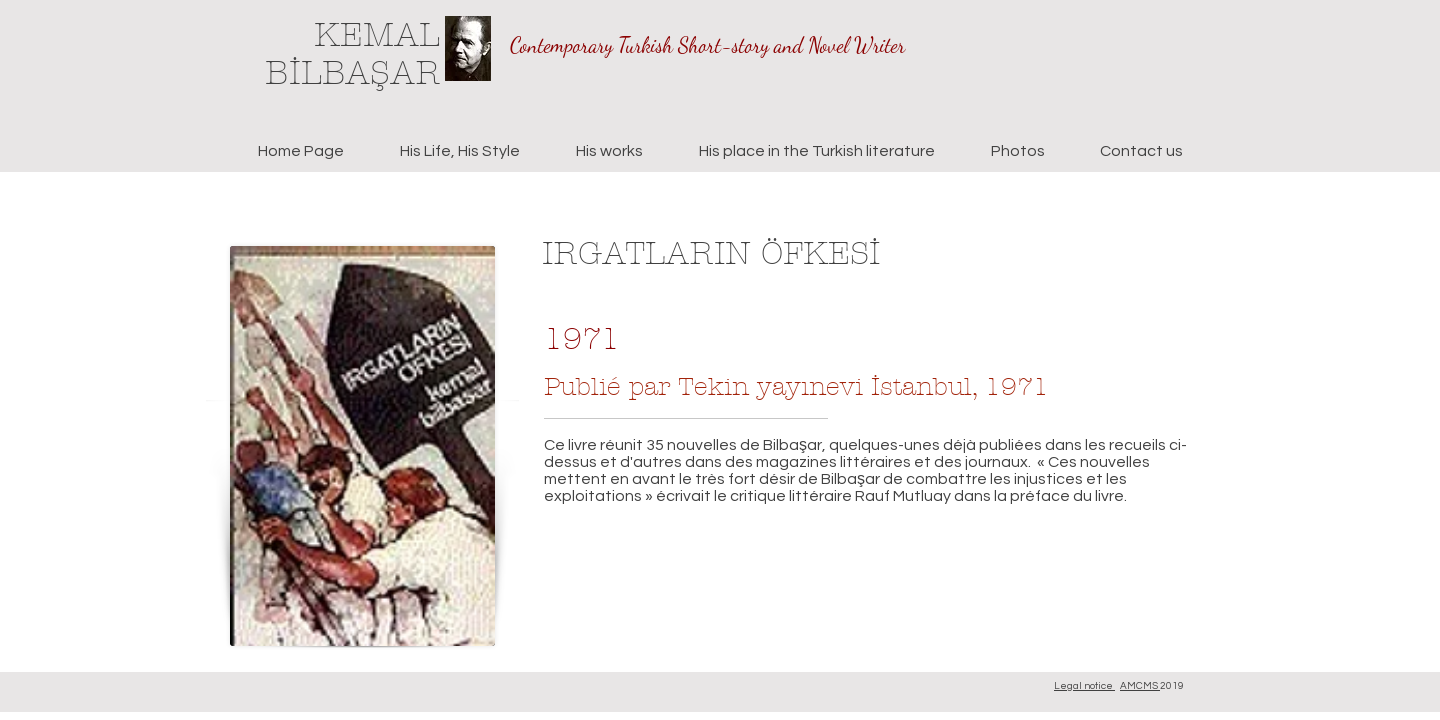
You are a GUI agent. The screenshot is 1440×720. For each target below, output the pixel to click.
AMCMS (1140, 686)
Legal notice (1084, 686)
